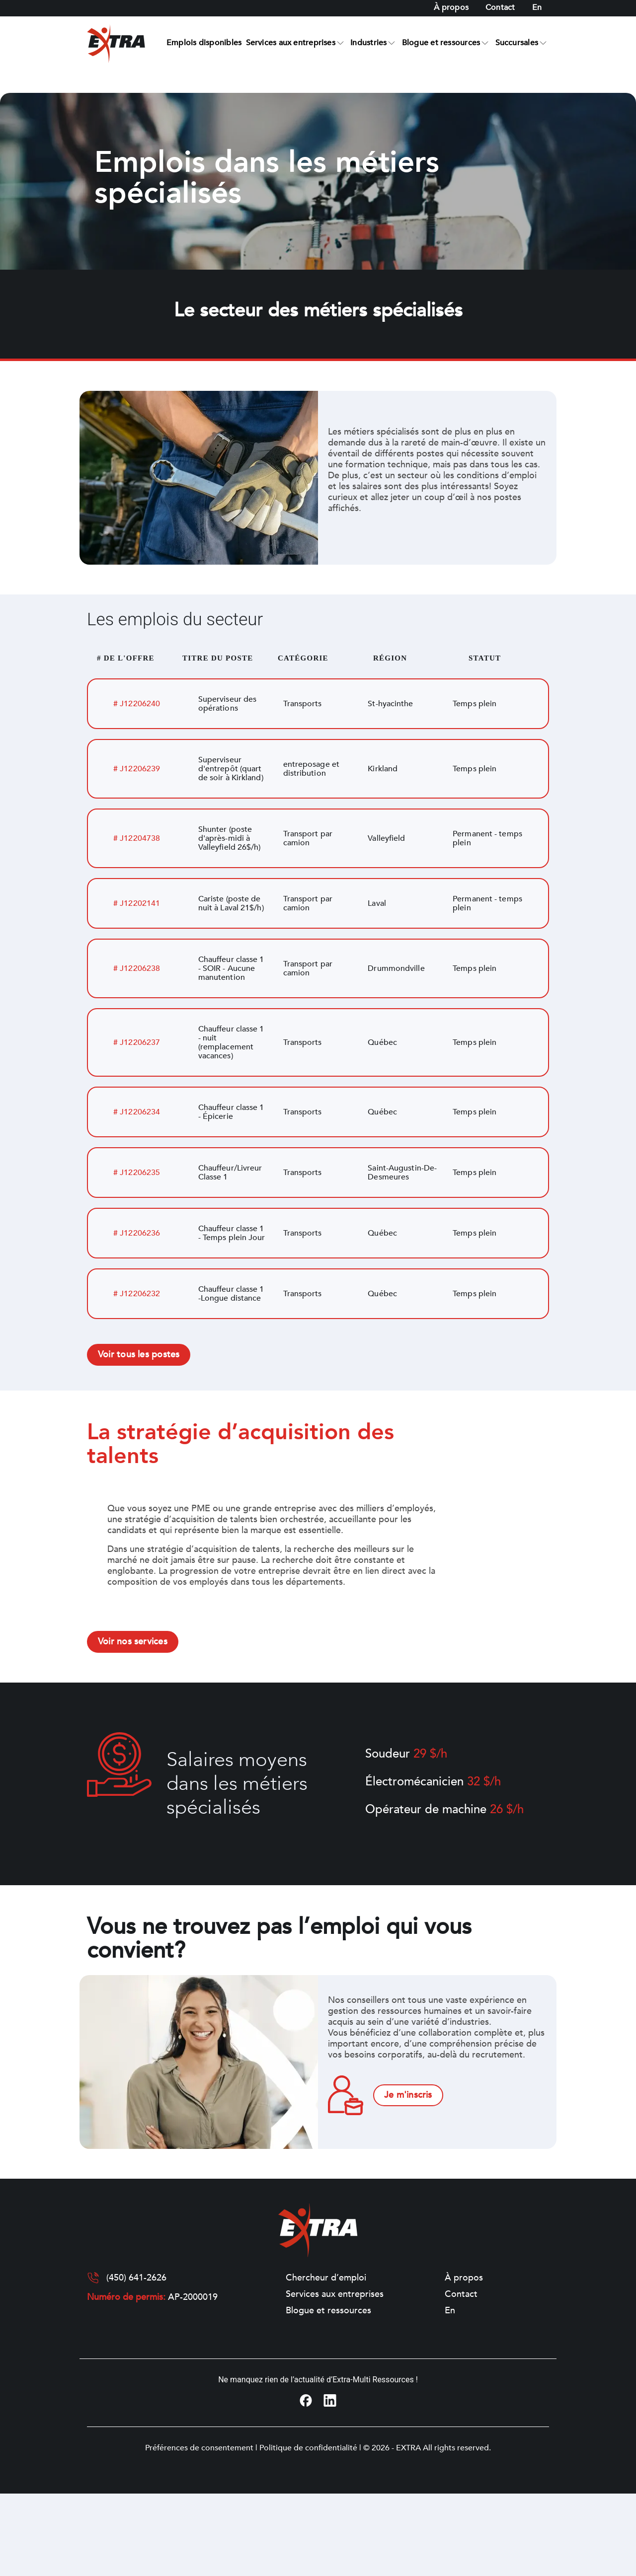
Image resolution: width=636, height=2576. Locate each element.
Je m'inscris (408, 2095)
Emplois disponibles (203, 42)
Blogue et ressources (441, 42)
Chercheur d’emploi (326, 2278)
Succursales (516, 42)
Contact (500, 7)
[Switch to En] (537, 7)
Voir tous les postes (138, 1354)
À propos (451, 7)
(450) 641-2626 (136, 2278)
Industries (368, 42)
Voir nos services (132, 1641)
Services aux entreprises (290, 42)
